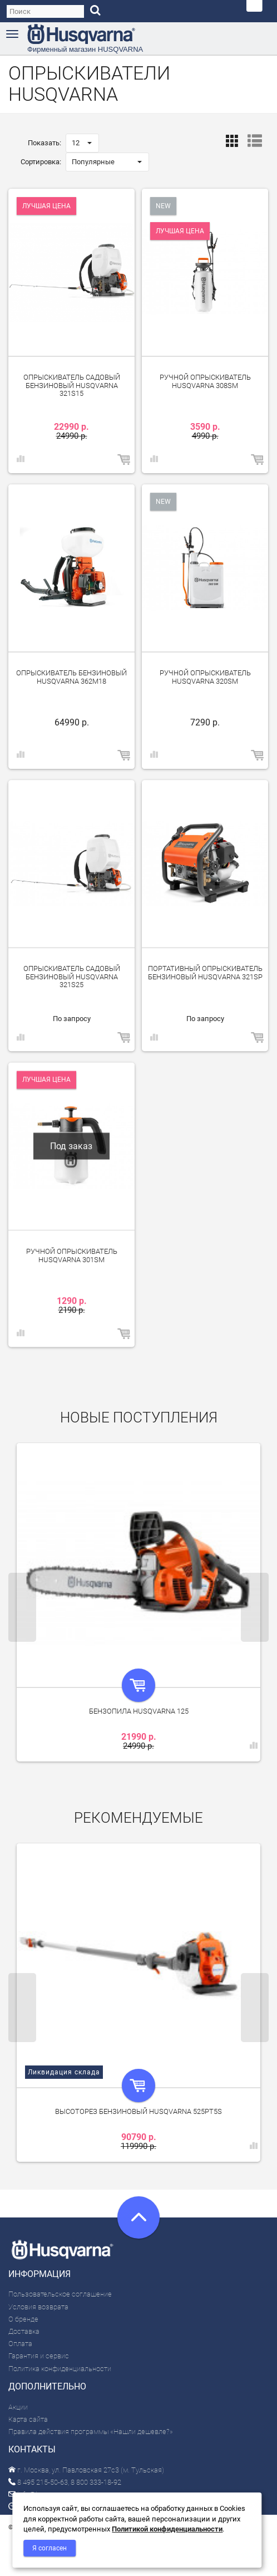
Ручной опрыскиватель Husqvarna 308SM (205, 381)
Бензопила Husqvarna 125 (139, 1711)
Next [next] (255, 1607)
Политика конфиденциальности (59, 2368)
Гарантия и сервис (38, 2356)
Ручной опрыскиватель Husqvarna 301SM (71, 1255)
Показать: (44, 143)
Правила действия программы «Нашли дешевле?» (90, 2431)
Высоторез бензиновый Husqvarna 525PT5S (138, 2111)
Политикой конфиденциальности (167, 2529)
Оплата (20, 2343)
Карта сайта (28, 2419)
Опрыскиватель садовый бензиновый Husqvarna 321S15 (71, 385)
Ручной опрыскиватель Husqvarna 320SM (205, 677)
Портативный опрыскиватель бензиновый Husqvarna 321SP (205, 972)
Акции (18, 2407)
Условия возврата (38, 2307)
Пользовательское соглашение (60, 2294)
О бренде (23, 2319)
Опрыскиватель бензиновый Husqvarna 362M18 (71, 677)
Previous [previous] (22, 1607)
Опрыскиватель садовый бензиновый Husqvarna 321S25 (71, 976)
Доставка (23, 2331)
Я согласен (49, 2548)
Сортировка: (41, 162)
